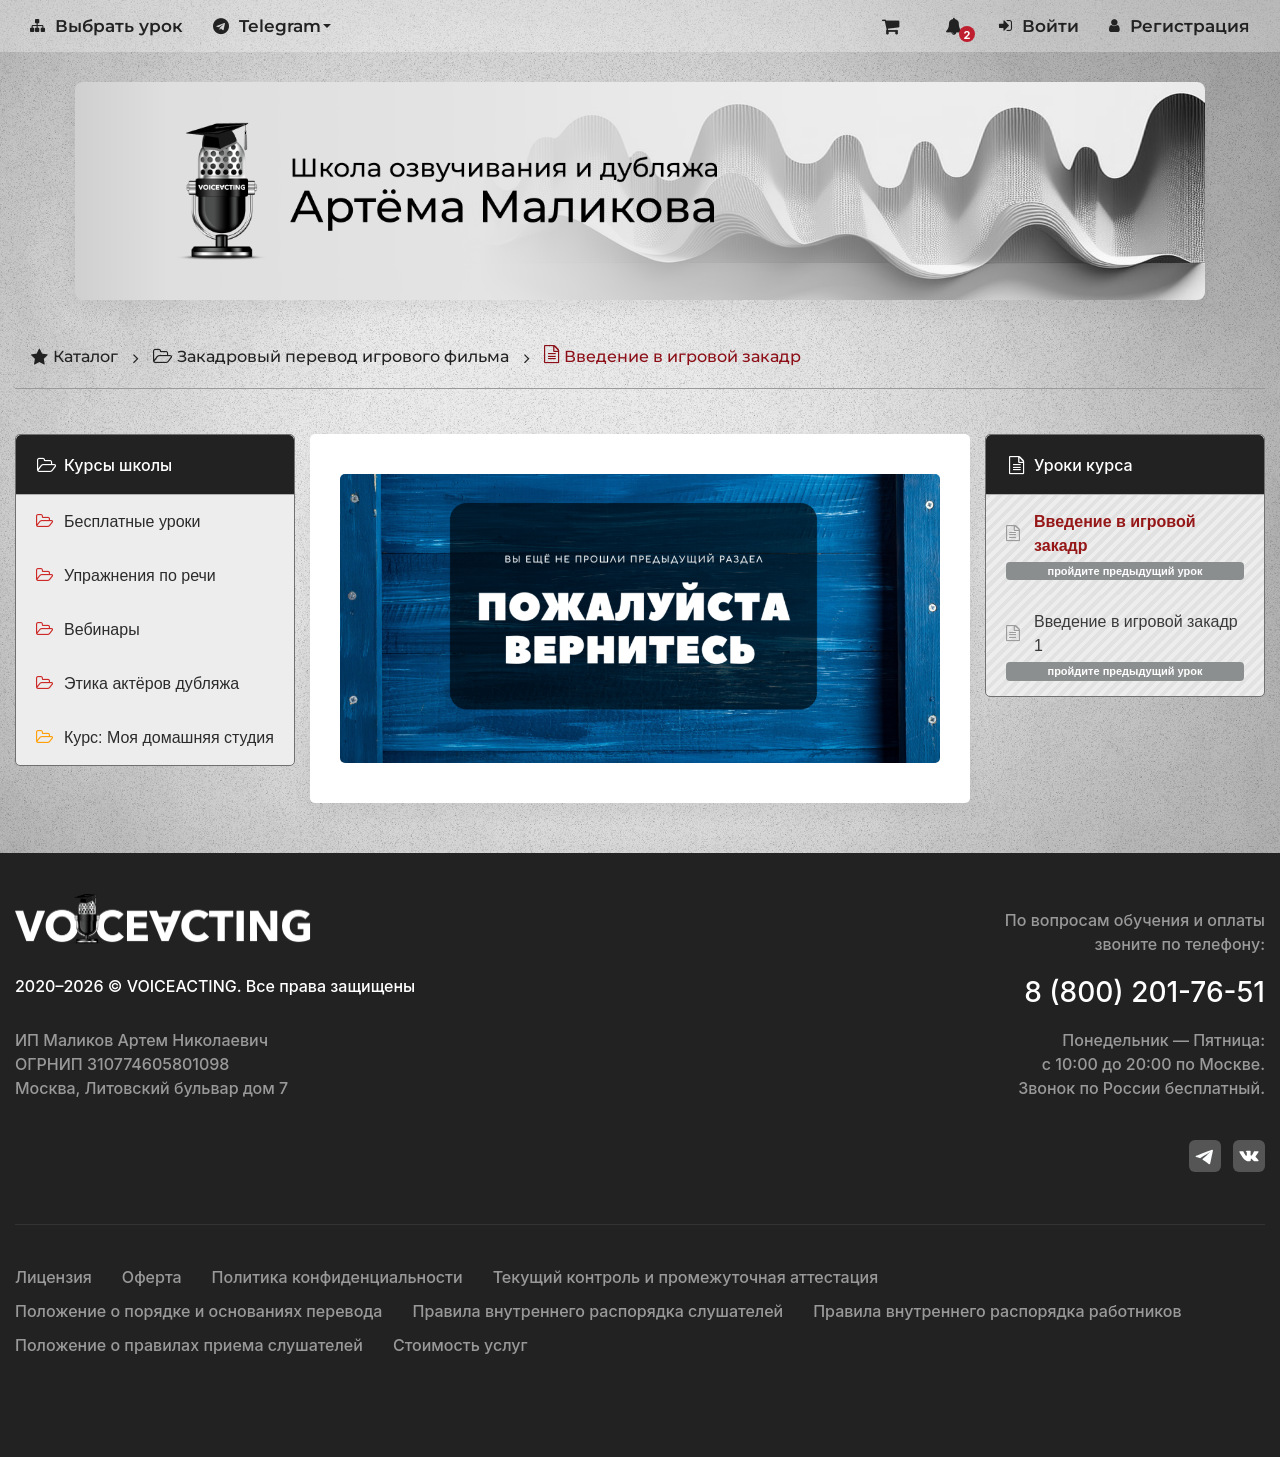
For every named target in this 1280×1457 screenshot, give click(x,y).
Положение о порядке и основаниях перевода (198, 1311)
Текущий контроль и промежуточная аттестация (686, 1277)
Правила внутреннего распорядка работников (997, 1311)
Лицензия (53, 1277)
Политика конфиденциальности (337, 1277)
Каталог (74, 357)
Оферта (152, 1277)
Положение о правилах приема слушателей (189, 1345)
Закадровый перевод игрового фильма (330, 356)
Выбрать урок (106, 26)
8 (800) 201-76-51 (1144, 992)
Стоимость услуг (460, 1345)
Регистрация (1179, 26)
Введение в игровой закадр (672, 356)
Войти (1039, 26)
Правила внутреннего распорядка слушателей (597, 1311)
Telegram (272, 26)
